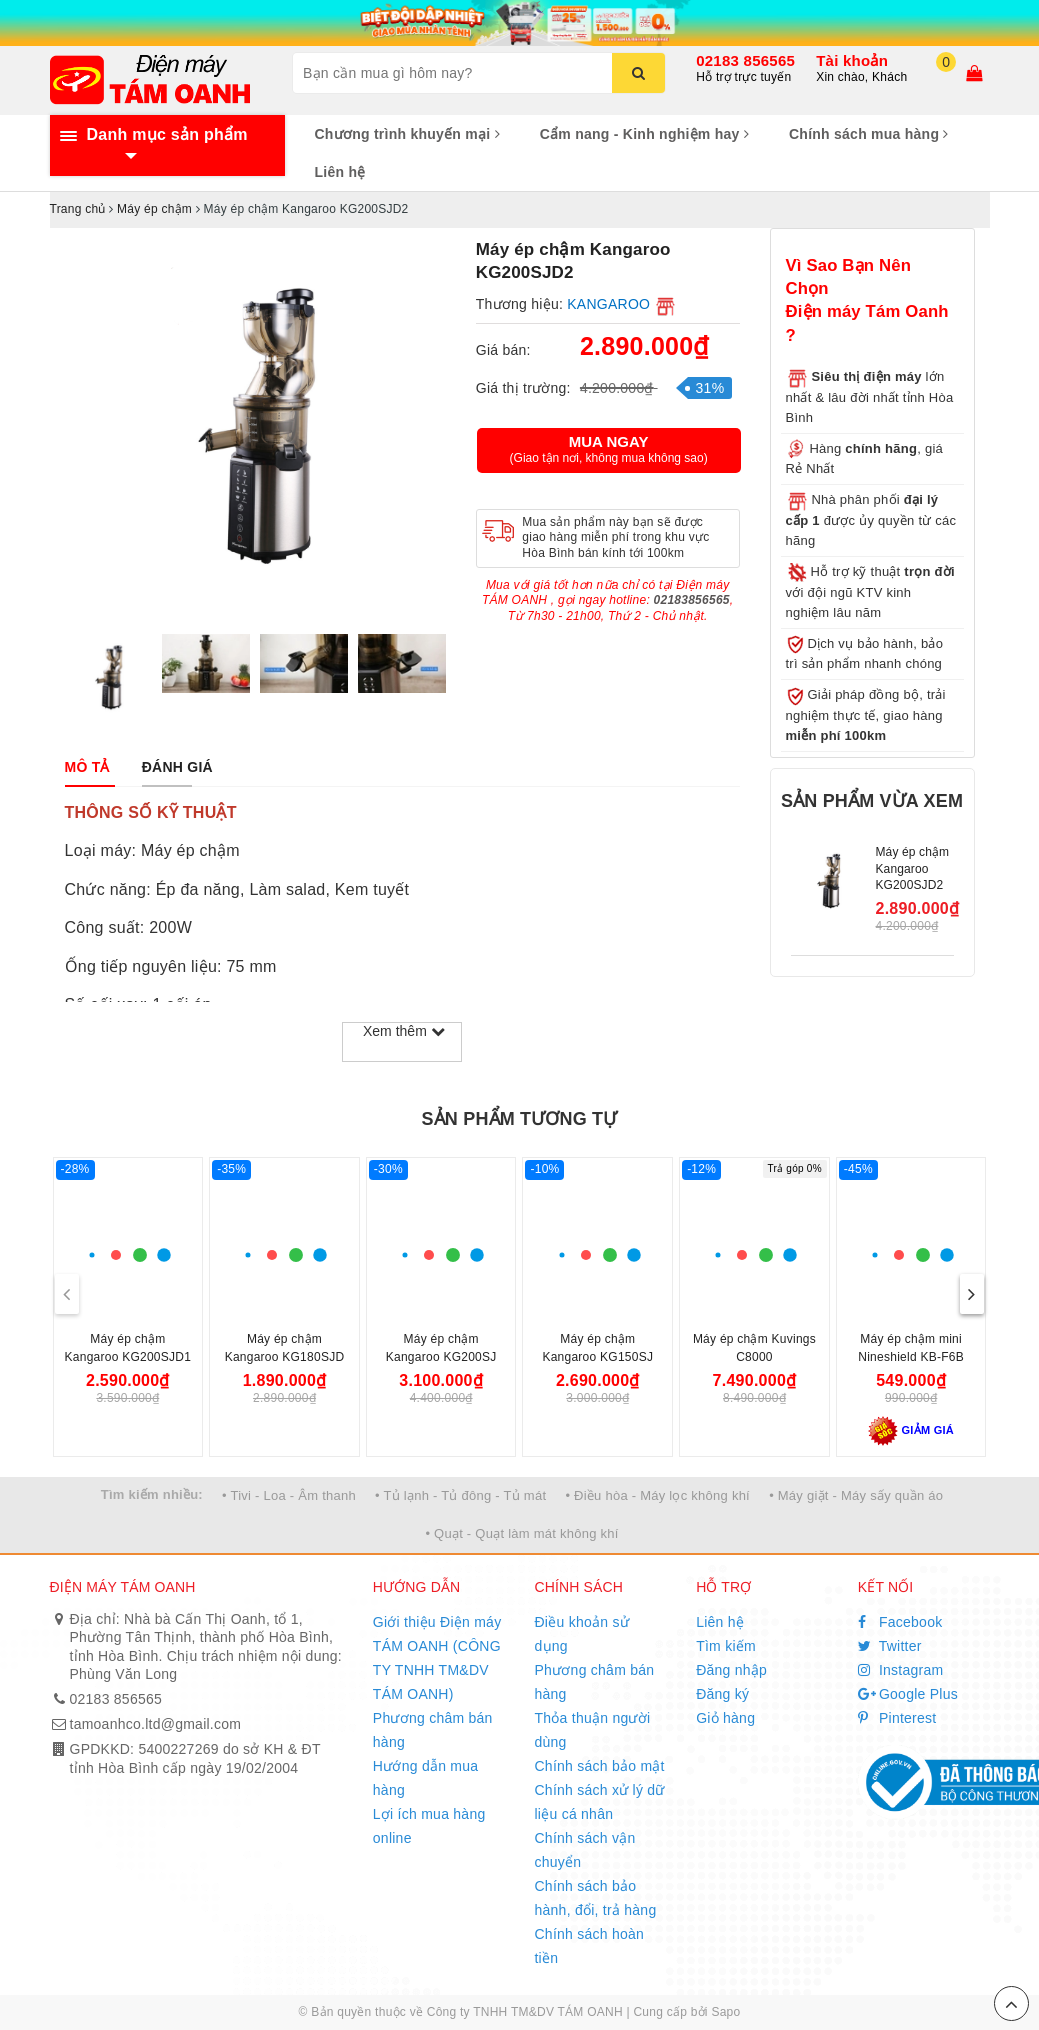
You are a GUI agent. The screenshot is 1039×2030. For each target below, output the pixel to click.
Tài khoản (852, 60)
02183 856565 (745, 60)
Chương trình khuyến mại (407, 134)
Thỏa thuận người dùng (592, 1730)
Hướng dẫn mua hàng (426, 1778)
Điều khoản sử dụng (581, 1634)
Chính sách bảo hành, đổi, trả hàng (595, 1898)
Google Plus (908, 1694)
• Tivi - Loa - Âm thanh (289, 1495)
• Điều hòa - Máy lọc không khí (657, 1495)
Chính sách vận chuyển (584, 1850)
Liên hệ (340, 172)
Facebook (900, 1622)
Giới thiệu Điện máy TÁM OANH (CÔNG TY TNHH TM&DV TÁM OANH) (437, 1658)
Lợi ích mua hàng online (429, 1826)
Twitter (890, 1646)
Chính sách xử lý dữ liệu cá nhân (599, 1802)
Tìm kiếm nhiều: (152, 1494)
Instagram (901, 1670)
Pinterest (897, 1718)
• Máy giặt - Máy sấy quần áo (856, 1495)
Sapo (725, 2012)
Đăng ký (722, 1694)
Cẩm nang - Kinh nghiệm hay (644, 134)
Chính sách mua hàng (869, 134)
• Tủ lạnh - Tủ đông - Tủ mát (460, 1495)
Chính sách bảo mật (599, 1766)
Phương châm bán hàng (433, 1730)
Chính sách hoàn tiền (589, 1946)
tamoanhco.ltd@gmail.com (156, 1724)
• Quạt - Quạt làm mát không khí (521, 1533)
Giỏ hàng (725, 1718)
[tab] (87, 767)
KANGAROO (608, 304)
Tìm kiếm (726, 1646)
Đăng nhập (731, 1670)
